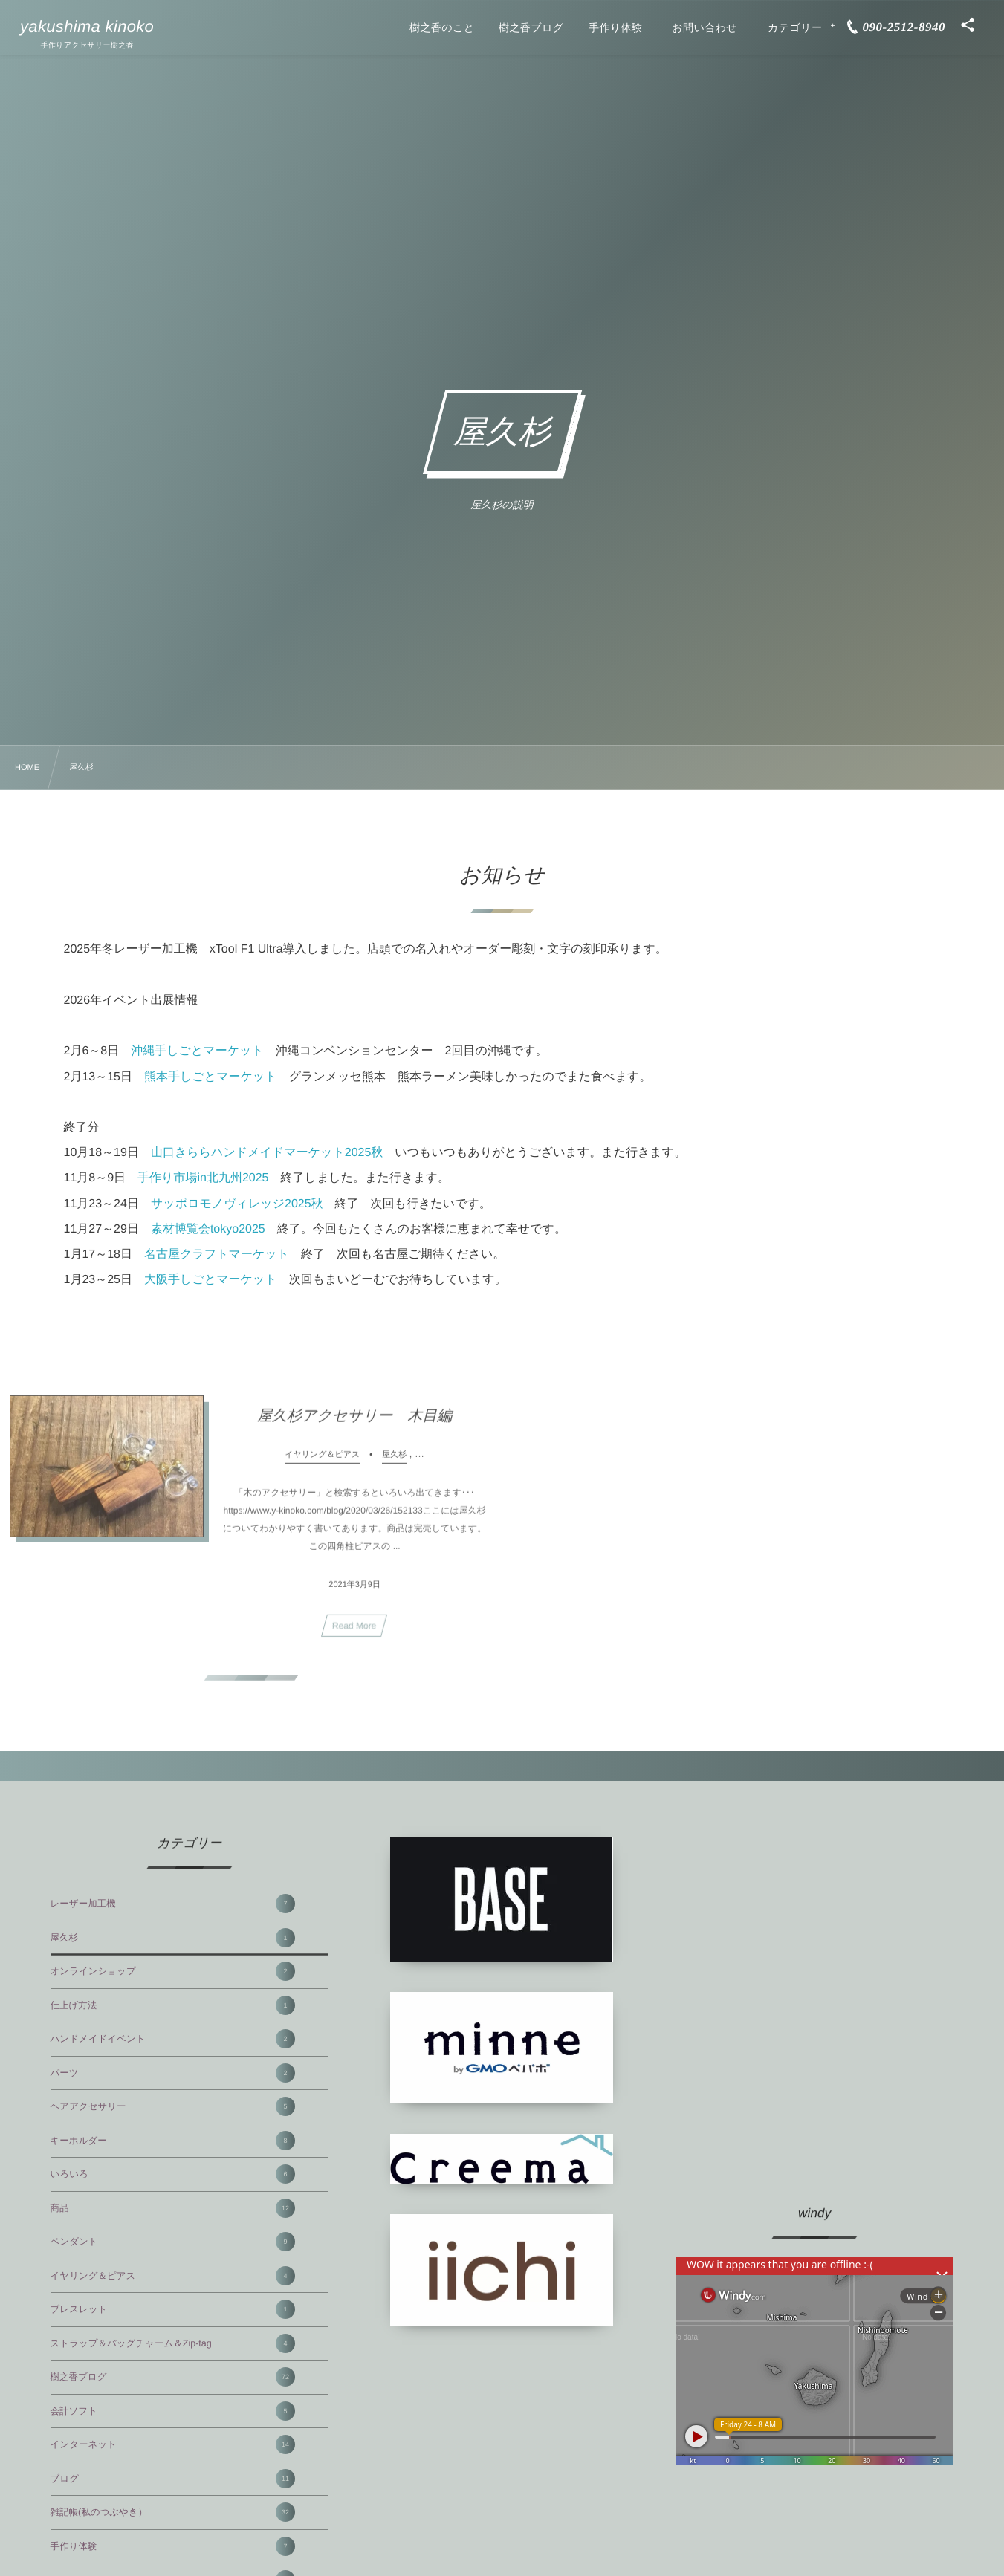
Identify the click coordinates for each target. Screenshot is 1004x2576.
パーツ (173, 2073)
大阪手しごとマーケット (210, 1280)
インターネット (173, 2444)
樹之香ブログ (173, 2377)
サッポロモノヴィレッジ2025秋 (237, 1204)
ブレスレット (173, 2309)
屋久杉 (173, 1937)
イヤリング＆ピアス (173, 2275)
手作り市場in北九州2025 (202, 1178)
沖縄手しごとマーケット (197, 1051)
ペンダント (173, 2241)
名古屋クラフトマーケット (216, 1254)
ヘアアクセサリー (173, 2106)
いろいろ (173, 2174)
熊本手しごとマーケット (210, 1077)
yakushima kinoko (87, 27)
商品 (173, 2208)
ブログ (173, 2478)
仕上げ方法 (173, 2005)
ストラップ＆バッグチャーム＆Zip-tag (173, 2343)
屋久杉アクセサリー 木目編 (354, 1425)
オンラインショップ (173, 1971)
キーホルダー (173, 2140)
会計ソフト (173, 2411)
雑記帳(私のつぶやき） (173, 2512)
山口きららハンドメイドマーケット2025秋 (267, 1152)
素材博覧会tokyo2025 (208, 1229)
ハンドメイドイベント (173, 2038)
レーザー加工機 (173, 1903)
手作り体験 (173, 2546)
